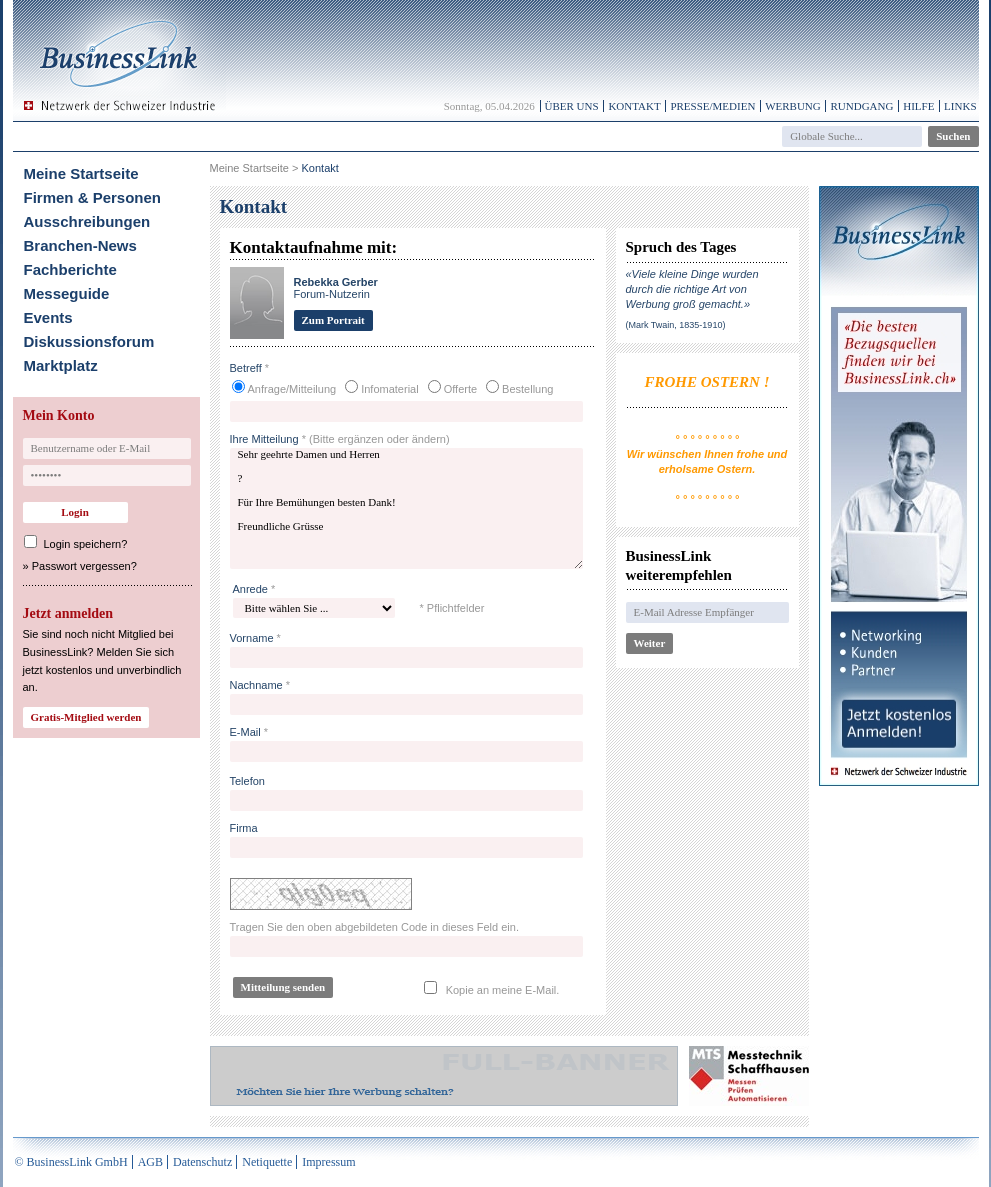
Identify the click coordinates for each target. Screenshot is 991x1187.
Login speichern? (86, 544)
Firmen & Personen (93, 197)
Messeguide (67, 293)
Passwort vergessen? (84, 566)
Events (48, 317)
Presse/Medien (712, 106)
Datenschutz (202, 1162)
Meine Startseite (81, 173)
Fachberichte (70, 269)
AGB (150, 1162)
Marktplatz (61, 365)
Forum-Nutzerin (336, 288)
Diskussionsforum (89, 341)
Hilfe (918, 106)
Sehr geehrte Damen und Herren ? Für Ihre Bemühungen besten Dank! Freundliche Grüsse (406, 508)
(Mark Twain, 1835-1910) (676, 325)
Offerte (460, 389)
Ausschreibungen (87, 221)
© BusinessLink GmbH (71, 1162)
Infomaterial (389, 389)
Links (960, 106)
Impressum (328, 1162)
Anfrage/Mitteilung (292, 389)
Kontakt (634, 106)
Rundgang (861, 106)
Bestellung (527, 389)
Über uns (572, 106)
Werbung (793, 106)
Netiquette (267, 1162)
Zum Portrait (333, 320)
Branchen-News (80, 245)
